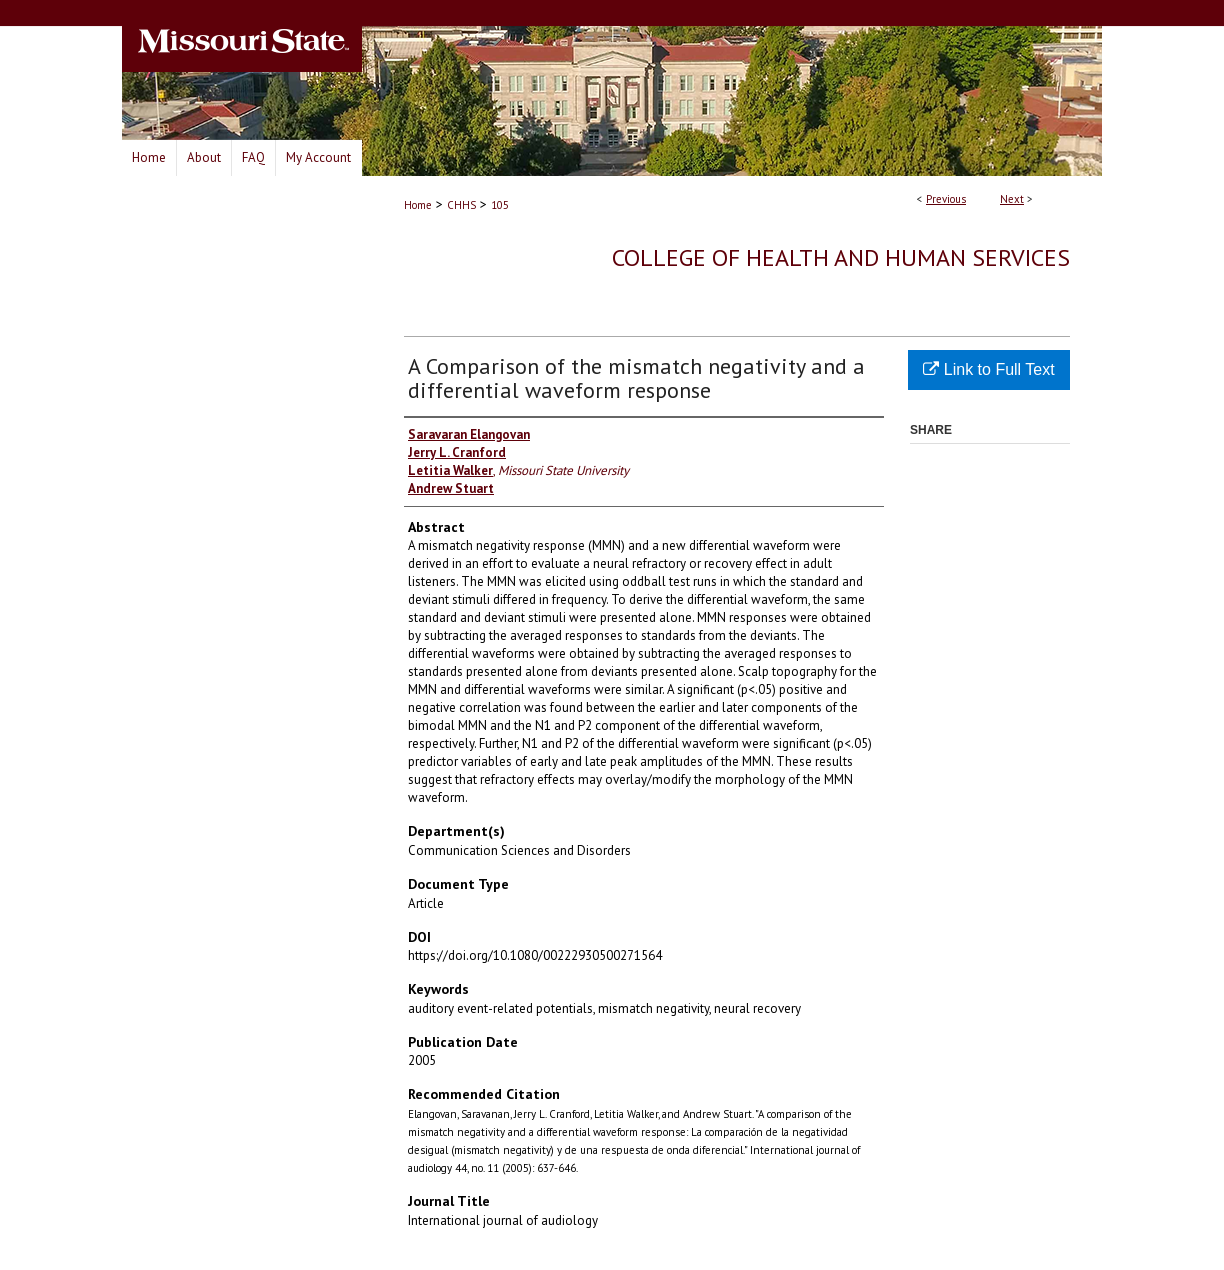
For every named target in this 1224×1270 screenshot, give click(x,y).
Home (418, 205)
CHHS (461, 205)
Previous (946, 199)
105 (500, 205)
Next (1012, 199)
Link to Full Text (988, 369)
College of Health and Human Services (841, 257)
